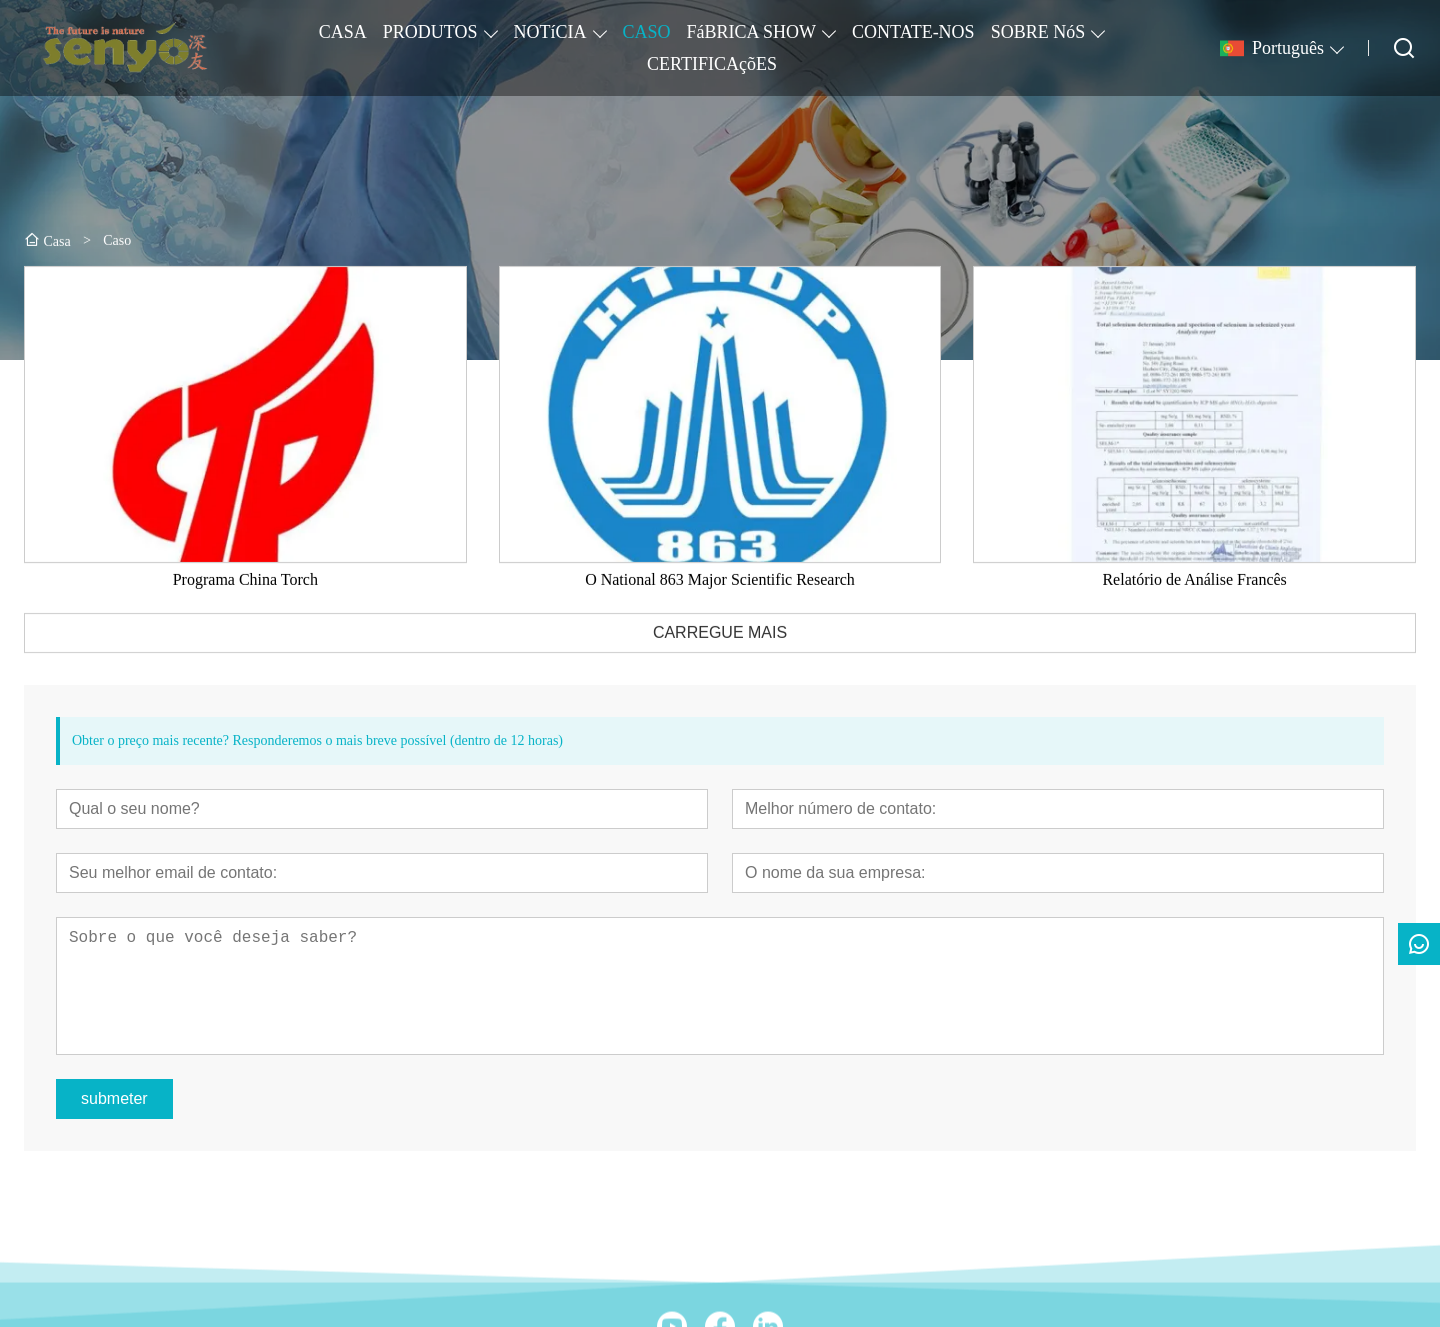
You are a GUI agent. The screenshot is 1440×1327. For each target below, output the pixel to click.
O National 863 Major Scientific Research (720, 595)
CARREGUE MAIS (720, 648)
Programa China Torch (245, 595)
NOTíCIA (550, 32)
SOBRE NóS (1038, 32)
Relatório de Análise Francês (1194, 595)
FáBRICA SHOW (752, 32)
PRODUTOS (430, 32)
